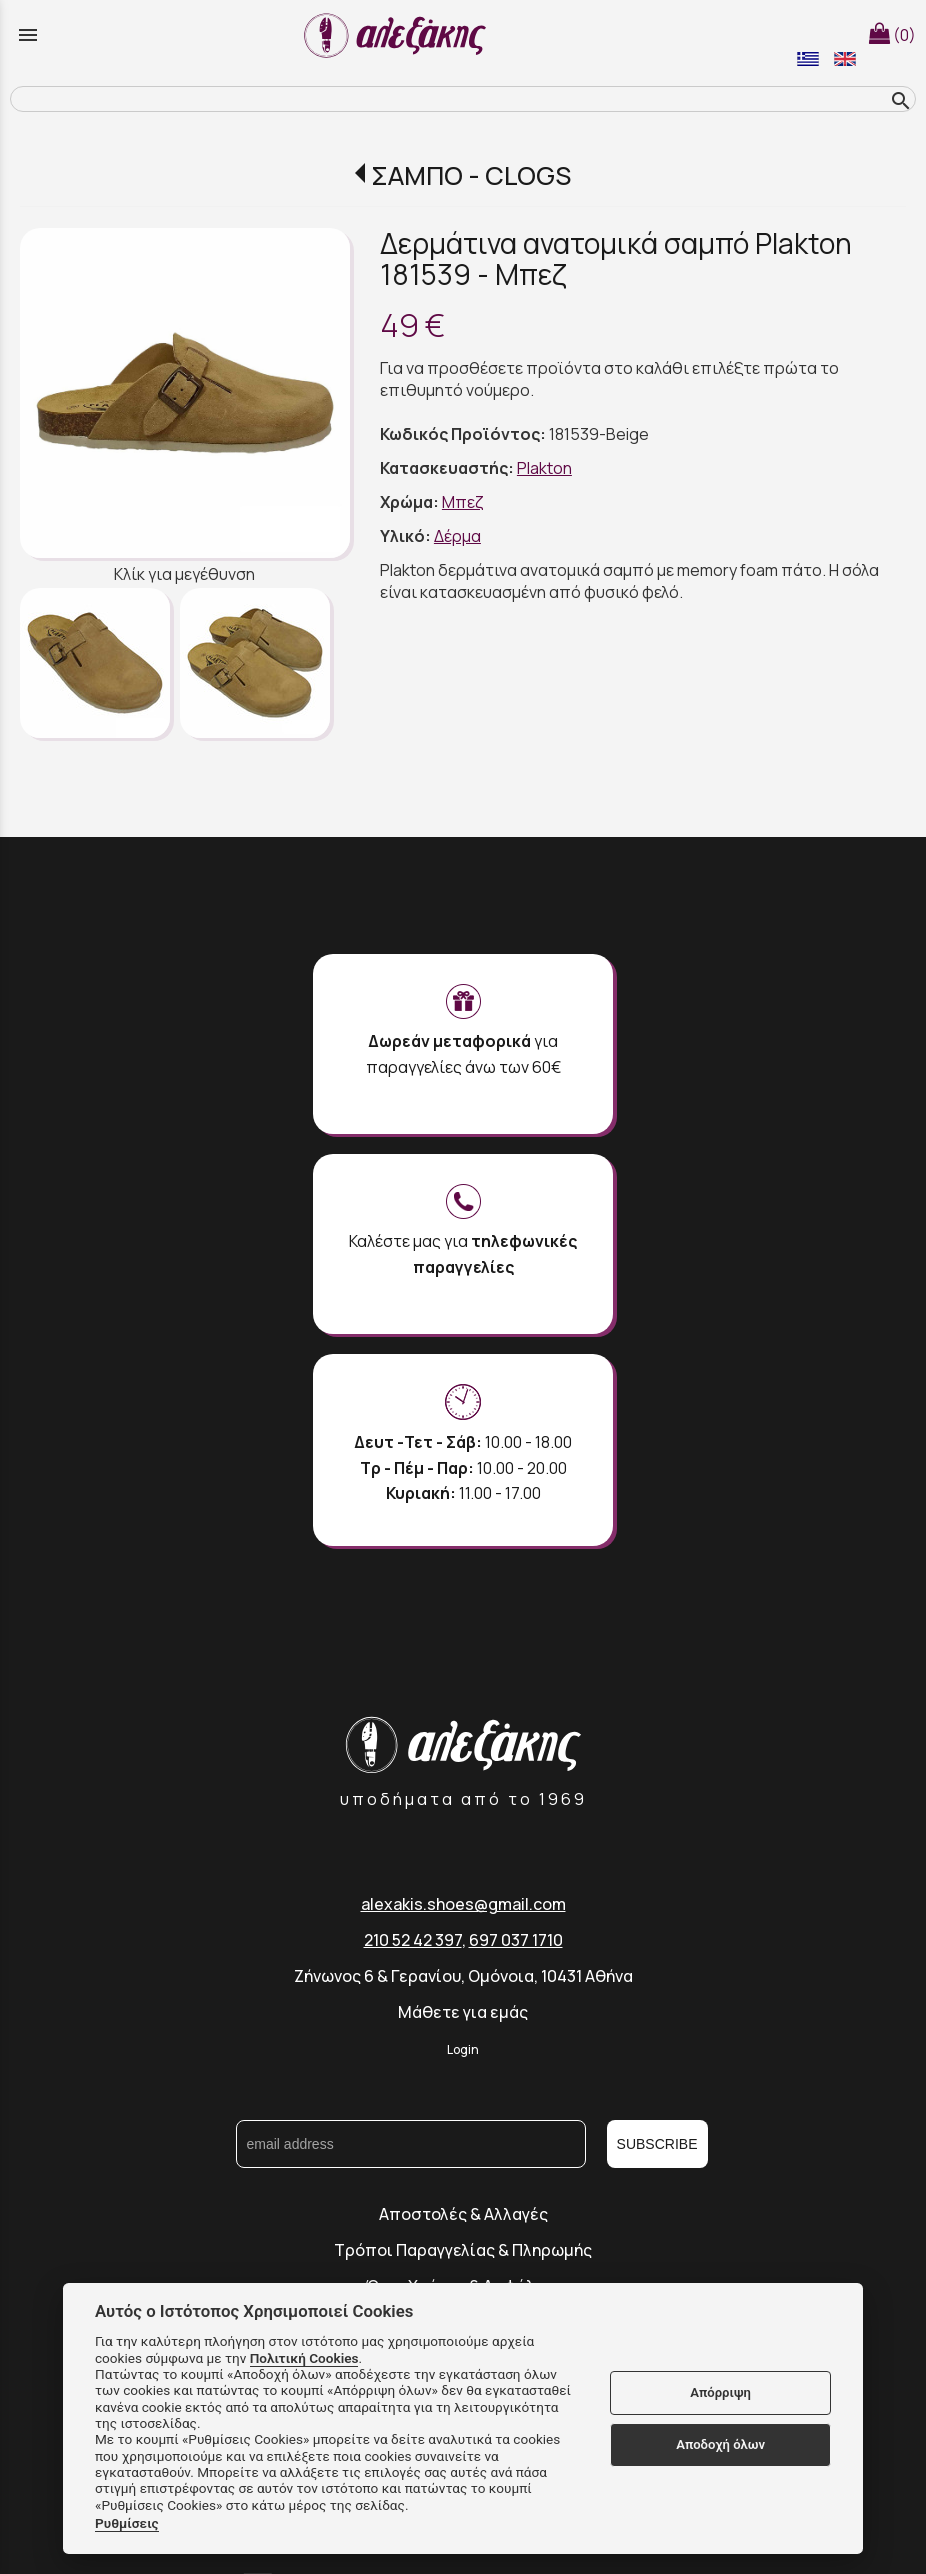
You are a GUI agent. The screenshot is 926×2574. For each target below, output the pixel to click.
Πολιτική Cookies (304, 2358)
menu (28, 35)
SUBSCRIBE (657, 2144)
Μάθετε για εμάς (463, 2012)
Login (463, 2049)
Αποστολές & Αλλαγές (463, 2214)
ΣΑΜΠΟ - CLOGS (471, 175)
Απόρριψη (720, 2392)
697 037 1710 (516, 1940)
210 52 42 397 (413, 1940)
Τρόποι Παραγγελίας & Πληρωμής (463, 2250)
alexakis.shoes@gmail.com (463, 1904)
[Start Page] (398, 35)
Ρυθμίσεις (127, 2523)
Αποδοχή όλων (720, 2444)
